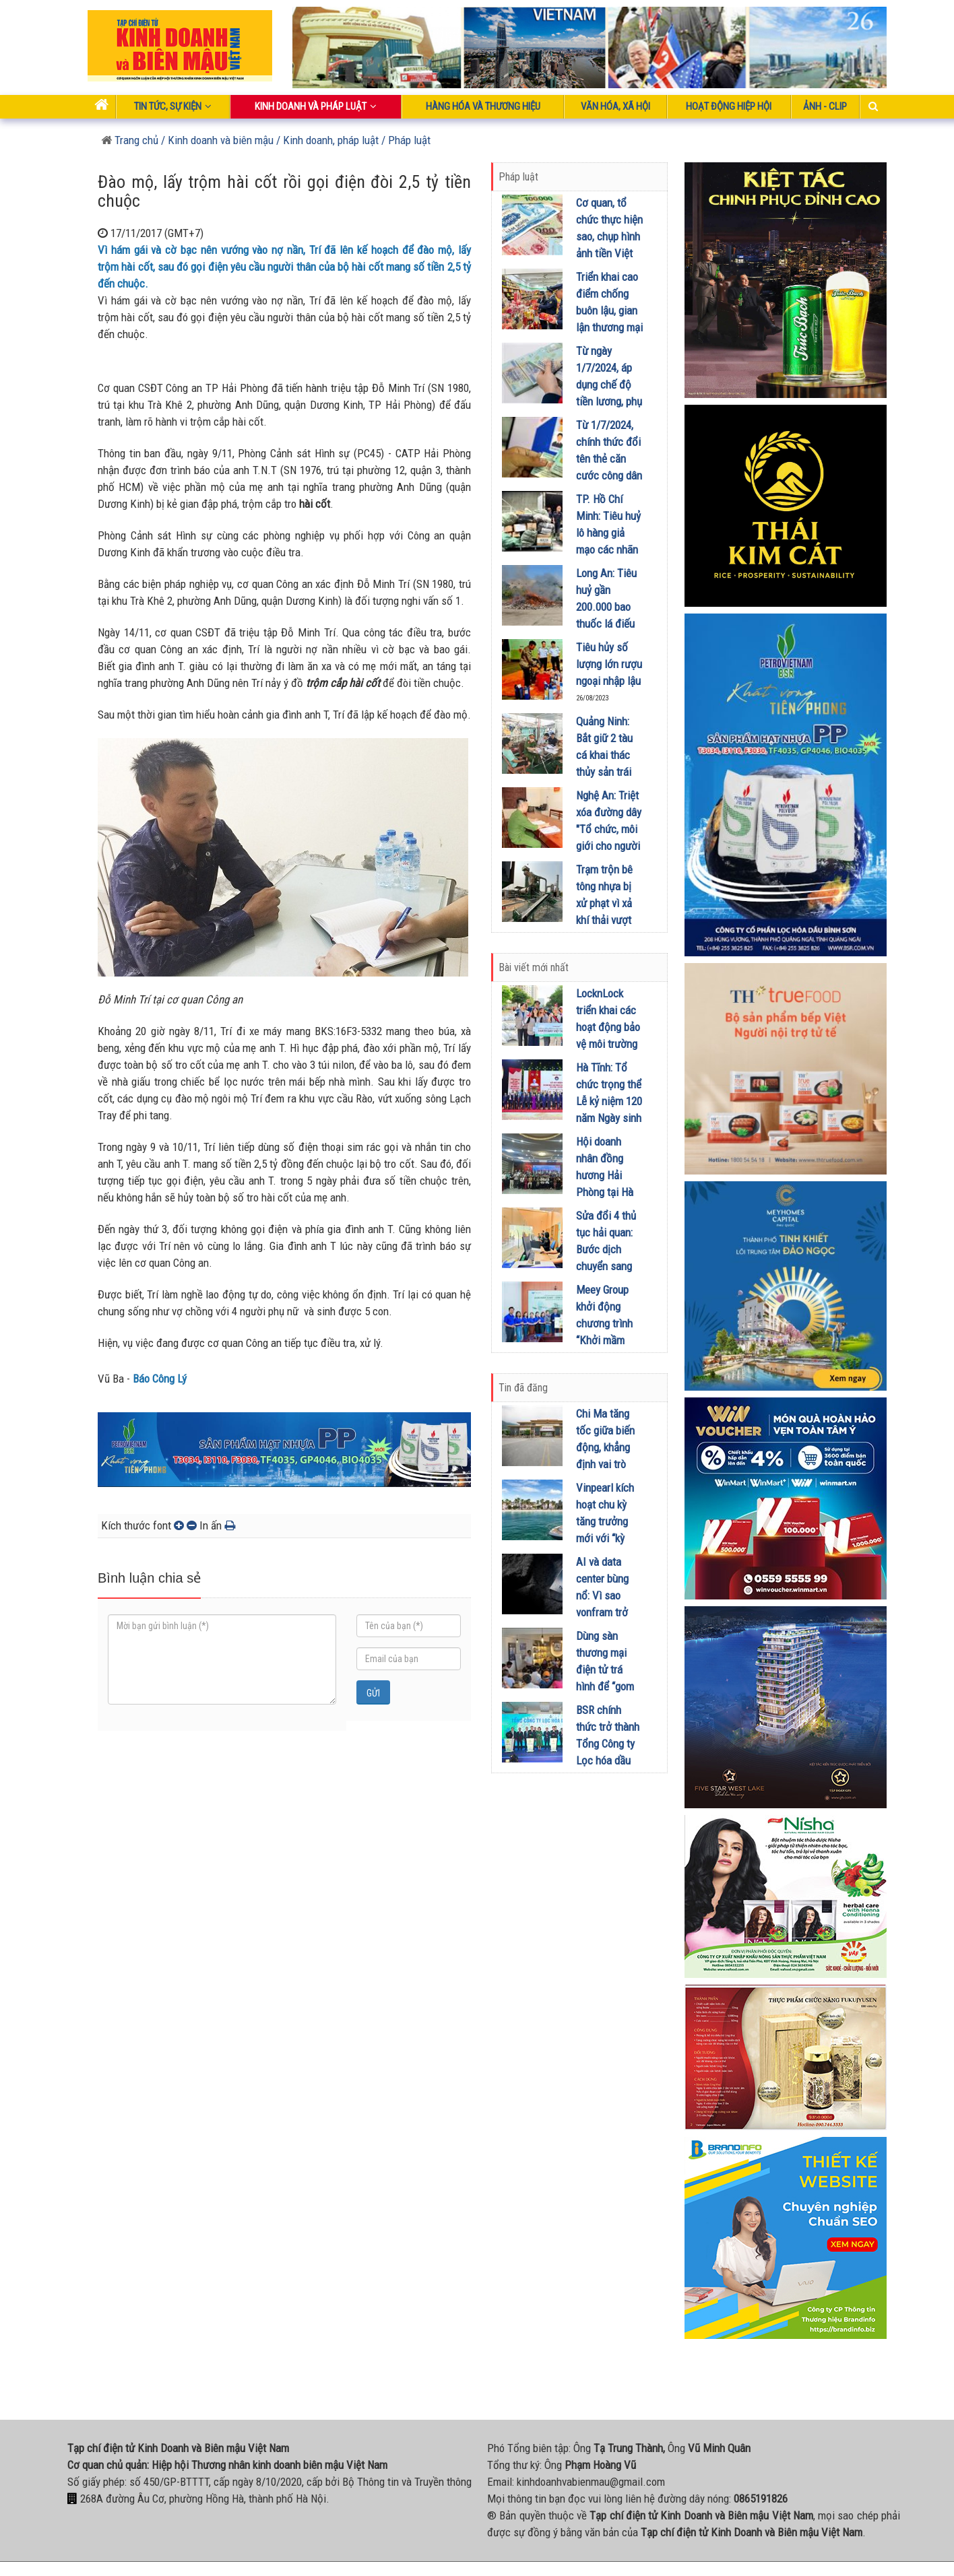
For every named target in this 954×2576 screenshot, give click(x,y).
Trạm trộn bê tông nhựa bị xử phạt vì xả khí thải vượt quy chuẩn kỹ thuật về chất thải (605, 920)
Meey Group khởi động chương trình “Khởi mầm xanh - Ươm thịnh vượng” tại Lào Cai (604, 1340)
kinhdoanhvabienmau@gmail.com (591, 2481)
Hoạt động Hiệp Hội (728, 106)
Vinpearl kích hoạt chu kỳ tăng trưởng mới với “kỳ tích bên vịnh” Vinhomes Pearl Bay (606, 1538)
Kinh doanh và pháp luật (316, 106)
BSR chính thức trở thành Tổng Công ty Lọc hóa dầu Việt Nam (607, 1743)
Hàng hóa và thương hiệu (483, 106)
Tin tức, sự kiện (173, 106)
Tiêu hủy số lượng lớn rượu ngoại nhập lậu (609, 664)
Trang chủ (129, 140)
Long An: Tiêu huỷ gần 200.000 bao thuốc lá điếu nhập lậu (606, 606)
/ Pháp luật (406, 140)
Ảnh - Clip (825, 106)
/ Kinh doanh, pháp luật (327, 140)
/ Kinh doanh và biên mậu (216, 140)
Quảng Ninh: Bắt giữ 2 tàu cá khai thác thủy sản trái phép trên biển (607, 755)
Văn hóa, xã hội (615, 106)
